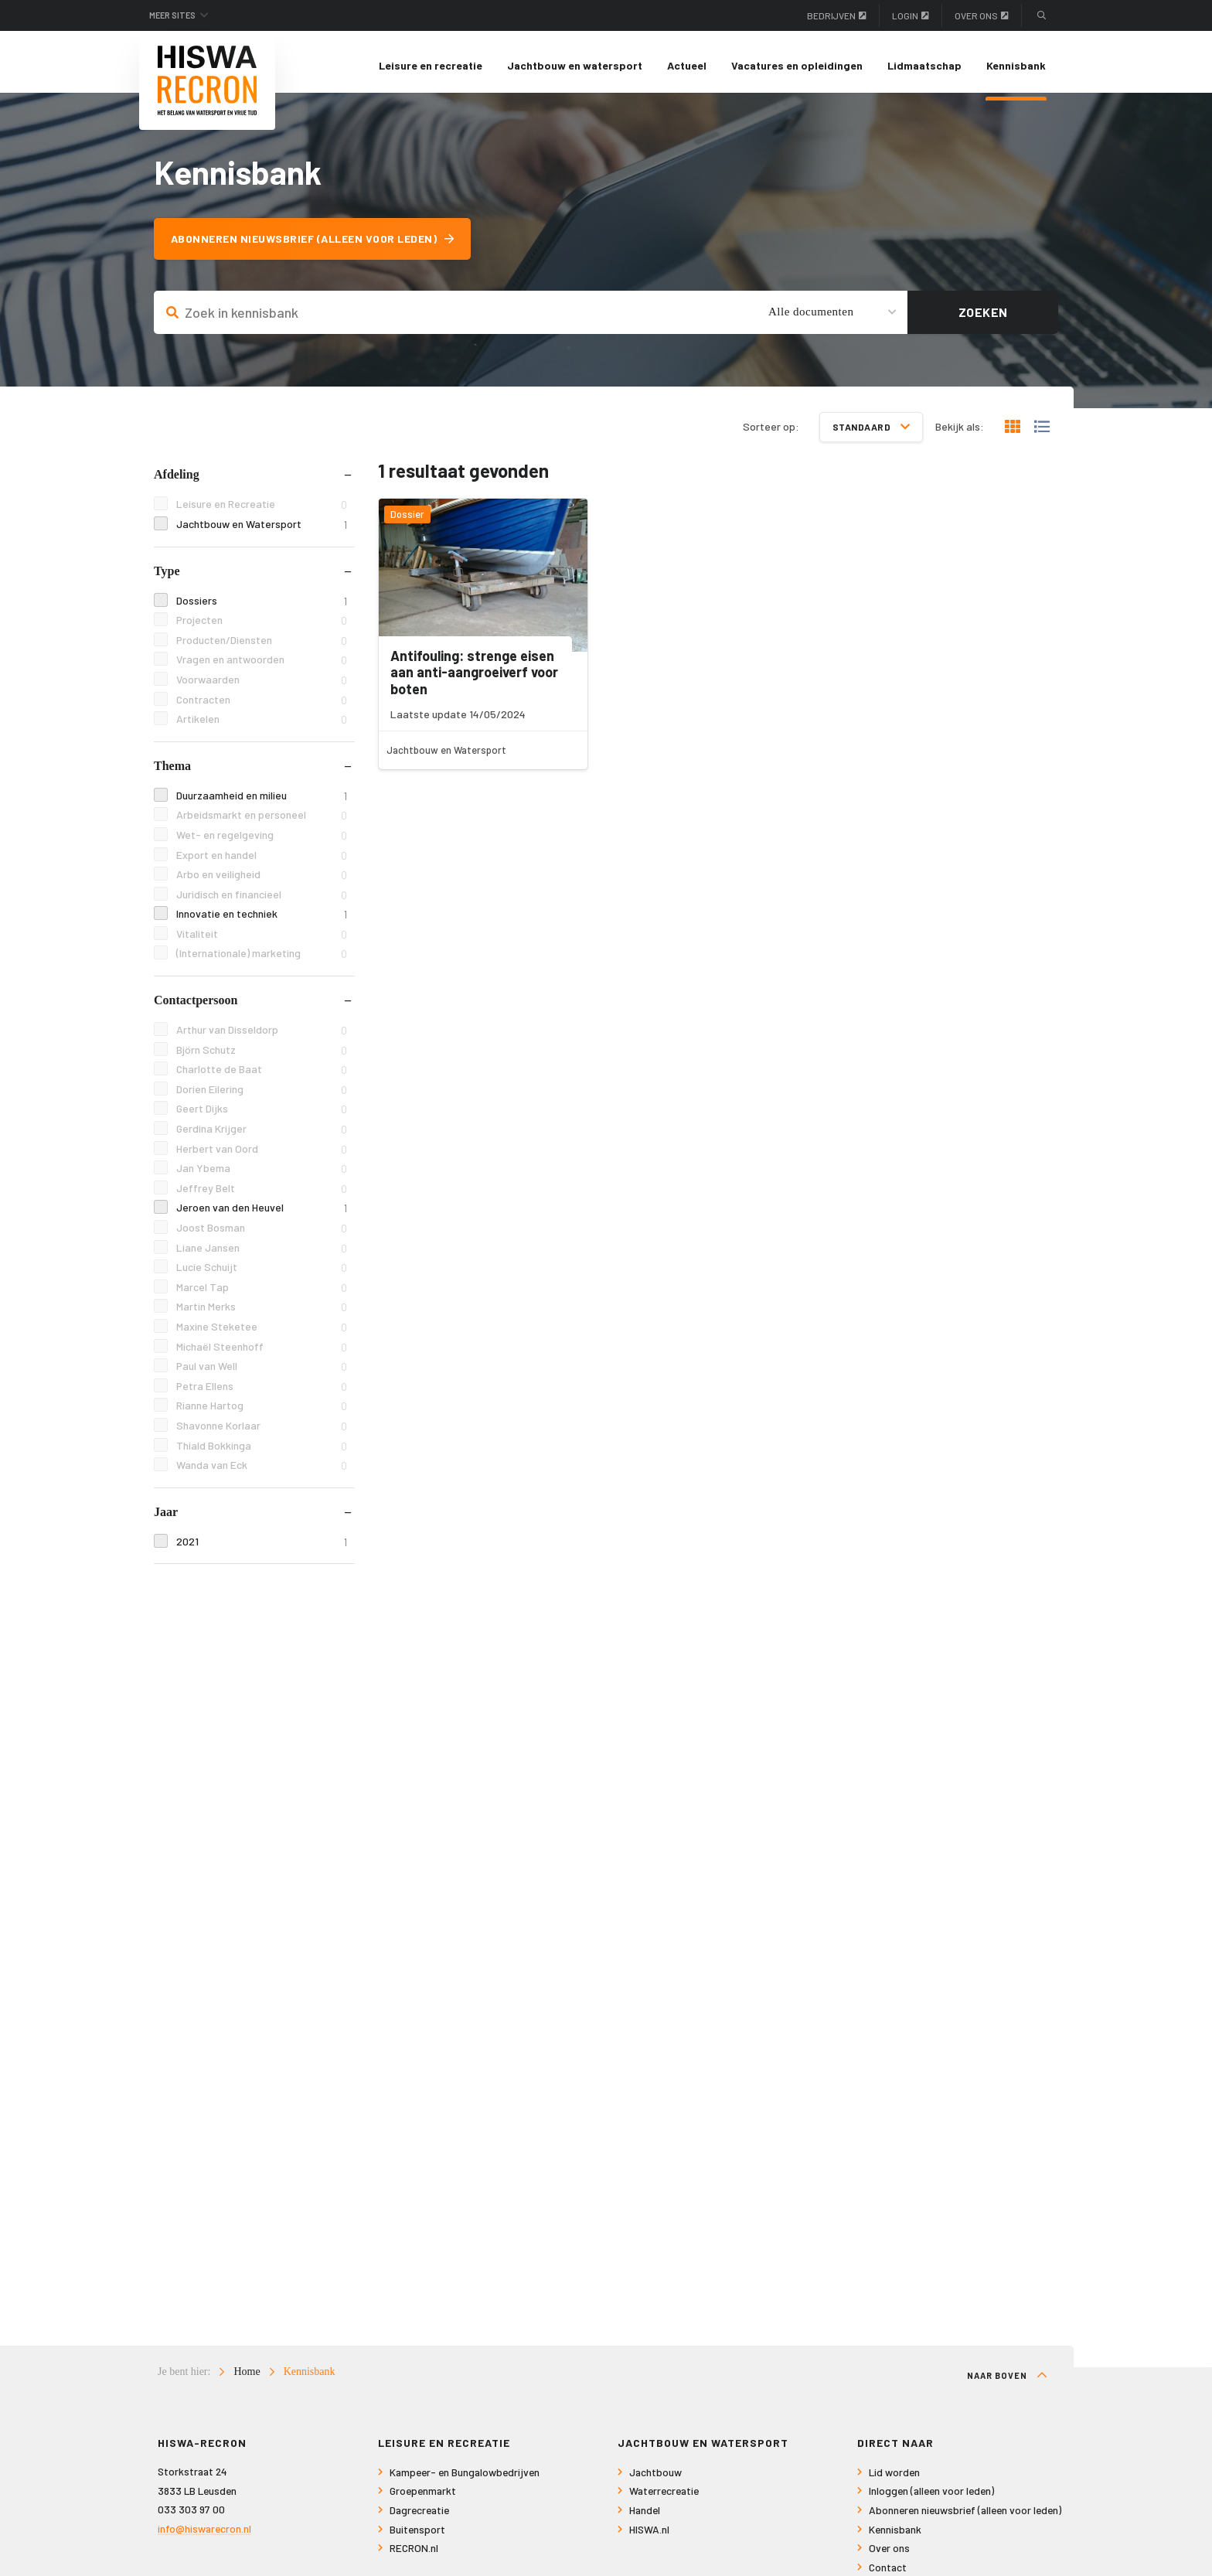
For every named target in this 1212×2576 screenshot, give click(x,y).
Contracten (261, 707)
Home (246, 2379)
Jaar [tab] (166, 1518)
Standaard (871, 434)
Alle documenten (810, 319)
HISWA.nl (649, 2537)
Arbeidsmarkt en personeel (261, 823)
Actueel (686, 65)
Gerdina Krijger (261, 1136)
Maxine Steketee (261, 1334)
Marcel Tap (261, 1294)
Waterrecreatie (664, 2499)
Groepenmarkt (423, 2499)
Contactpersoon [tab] (195, 1007)
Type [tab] (166, 577)
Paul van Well (261, 1374)
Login (910, 15)
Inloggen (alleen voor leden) (931, 2499)
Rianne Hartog (261, 1413)
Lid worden (894, 2479)
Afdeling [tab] (176, 482)
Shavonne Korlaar (261, 1433)
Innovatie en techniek (261, 922)
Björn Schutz (261, 1057)
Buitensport (417, 2537)
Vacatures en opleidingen (797, 65)
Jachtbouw (655, 2479)
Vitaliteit (261, 941)
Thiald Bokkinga (261, 1453)
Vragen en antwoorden (261, 667)
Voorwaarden (261, 687)
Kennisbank (1016, 65)
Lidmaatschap (924, 65)
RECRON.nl (414, 2555)
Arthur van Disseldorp (261, 1037)
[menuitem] (430, 66)
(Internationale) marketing (261, 961)
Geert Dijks (261, 1116)
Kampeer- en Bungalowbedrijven (465, 2479)
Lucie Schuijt (261, 1275)
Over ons (982, 15)
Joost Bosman (261, 1235)
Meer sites (179, 15)
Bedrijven (836, 15)
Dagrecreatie (419, 2517)
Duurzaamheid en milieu (261, 803)
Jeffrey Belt (261, 1195)
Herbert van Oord (261, 1156)
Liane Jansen (261, 1255)
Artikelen (261, 727)
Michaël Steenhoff (261, 1354)
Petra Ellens (261, 1393)
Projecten (261, 628)
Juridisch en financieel (261, 901)
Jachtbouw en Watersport (261, 531)
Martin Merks (261, 1314)
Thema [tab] (172, 772)
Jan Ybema (261, 1176)
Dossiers (261, 608)
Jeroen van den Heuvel (261, 1215)
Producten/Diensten (261, 647)
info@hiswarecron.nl (204, 2536)
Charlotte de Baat (261, 1077)
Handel (644, 2517)
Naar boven (1007, 2382)
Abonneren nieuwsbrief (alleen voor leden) (319, 246)
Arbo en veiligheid (261, 881)
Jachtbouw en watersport (574, 65)
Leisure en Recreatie (261, 512)
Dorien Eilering (261, 1096)
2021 (261, 1549)
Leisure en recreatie (430, 65)
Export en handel (261, 862)
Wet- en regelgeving (261, 842)
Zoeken (983, 319)
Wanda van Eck (261, 1473)
